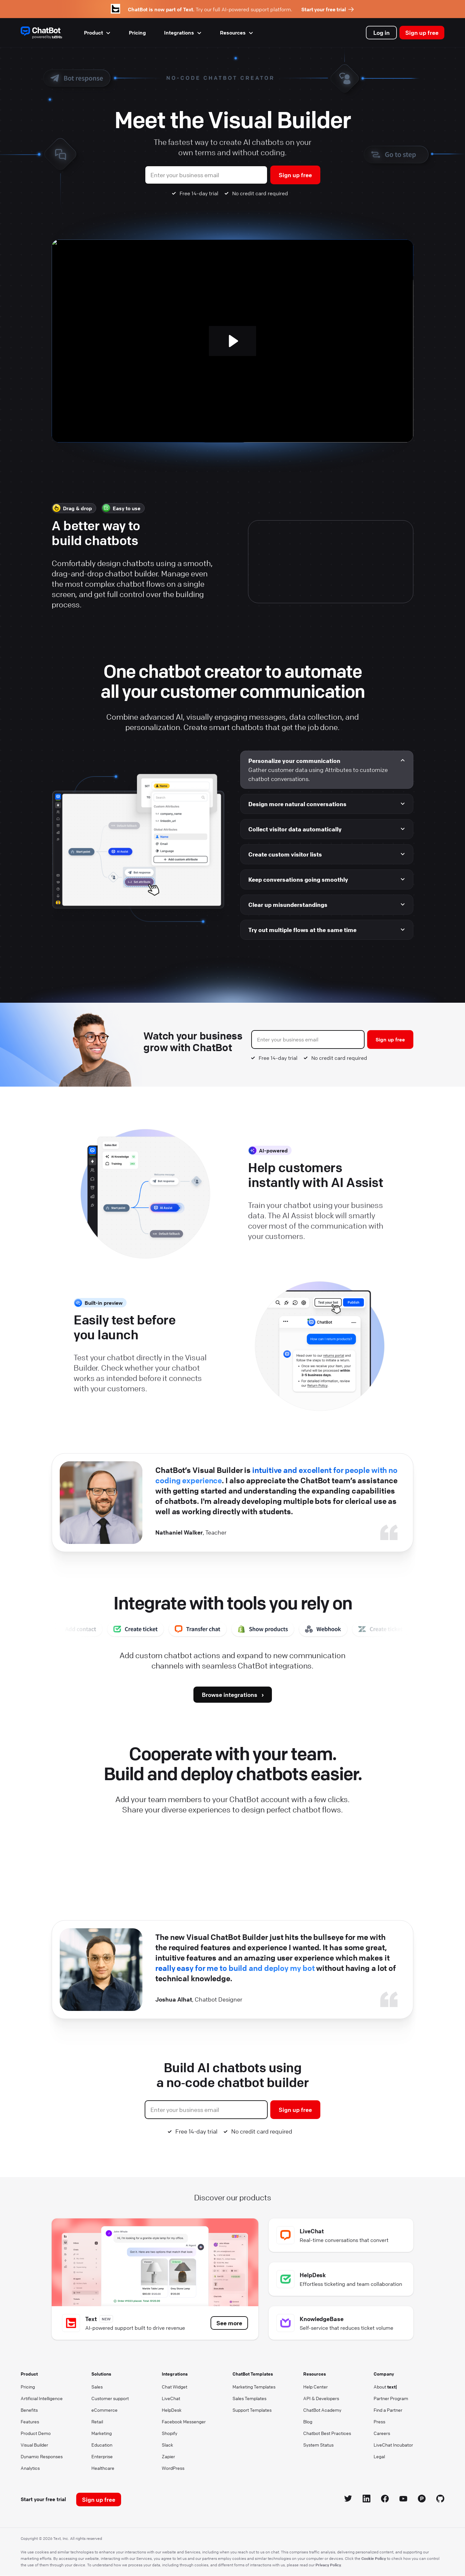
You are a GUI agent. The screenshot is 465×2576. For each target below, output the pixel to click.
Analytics (30, 2468)
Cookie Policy (373, 2558)
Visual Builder (34, 2445)
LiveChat (171, 2398)
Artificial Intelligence (42, 2398)
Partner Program (391, 2398)
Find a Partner (388, 2410)
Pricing (137, 32)
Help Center (315, 2386)
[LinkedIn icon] (367, 2500)
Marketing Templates (253, 2386)
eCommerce (104, 2410)
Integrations (183, 32)
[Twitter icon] (348, 2500)
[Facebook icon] (385, 2500)
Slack (167, 2445)
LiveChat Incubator (393, 2445)
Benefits (29, 2410)
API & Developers (321, 2398)
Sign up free (422, 32)
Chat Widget (174, 2386)
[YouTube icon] (403, 2500)
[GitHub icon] (440, 2500)
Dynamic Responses (42, 2456)
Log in (381, 32)
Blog (307, 2421)
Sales (97, 2386)
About (385, 2386)
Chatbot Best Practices (327, 2433)
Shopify (169, 2433)
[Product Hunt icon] (422, 2500)
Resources (236, 32)
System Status (318, 2445)
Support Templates (252, 2410)
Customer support (110, 2398)
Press (379, 2421)
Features (30, 2421)
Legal (379, 2456)
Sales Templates (249, 2398)
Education (101, 2445)
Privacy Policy (328, 2564)
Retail (97, 2421)
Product (97, 32)
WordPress (173, 2468)
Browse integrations (230, 1694)
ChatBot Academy (322, 2410)
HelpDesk (171, 2410)
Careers (382, 2433)
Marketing (101, 2433)
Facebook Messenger (184, 2421)
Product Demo (36, 2433)
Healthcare (102, 2468)
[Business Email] (206, 175)
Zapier (168, 2456)
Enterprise (102, 2456)
